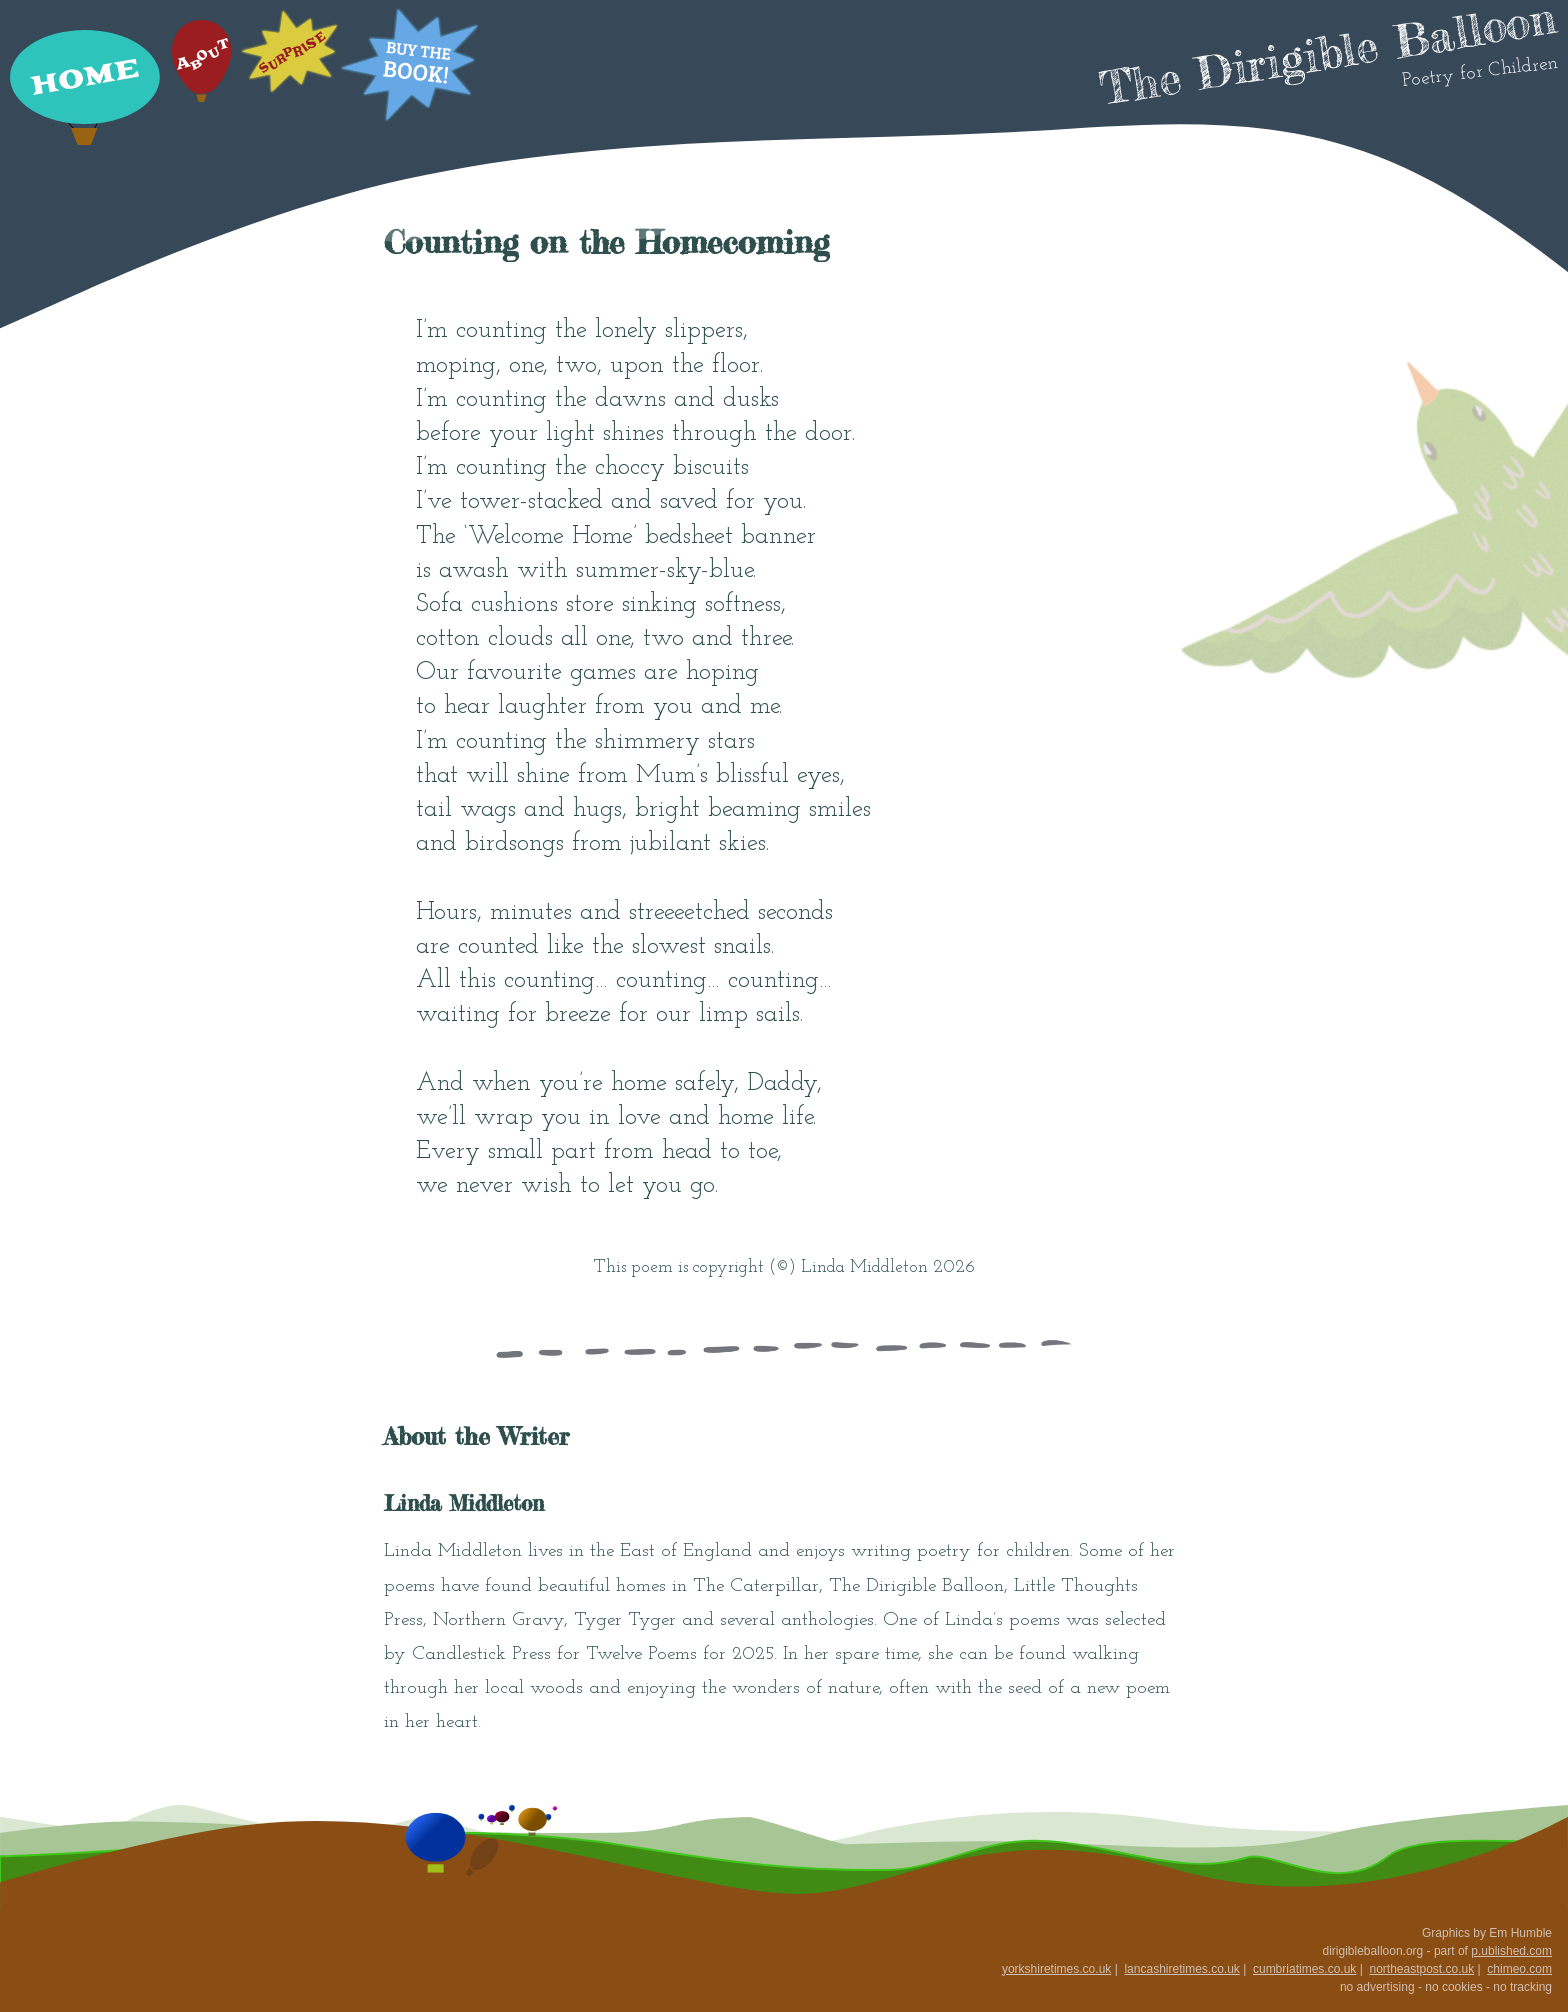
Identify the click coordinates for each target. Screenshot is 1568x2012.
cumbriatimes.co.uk (1304, 1969)
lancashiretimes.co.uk (1181, 1969)
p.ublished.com (1511, 1951)
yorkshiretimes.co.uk (1056, 1969)
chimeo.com (1519, 1969)
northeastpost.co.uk (1421, 1969)
